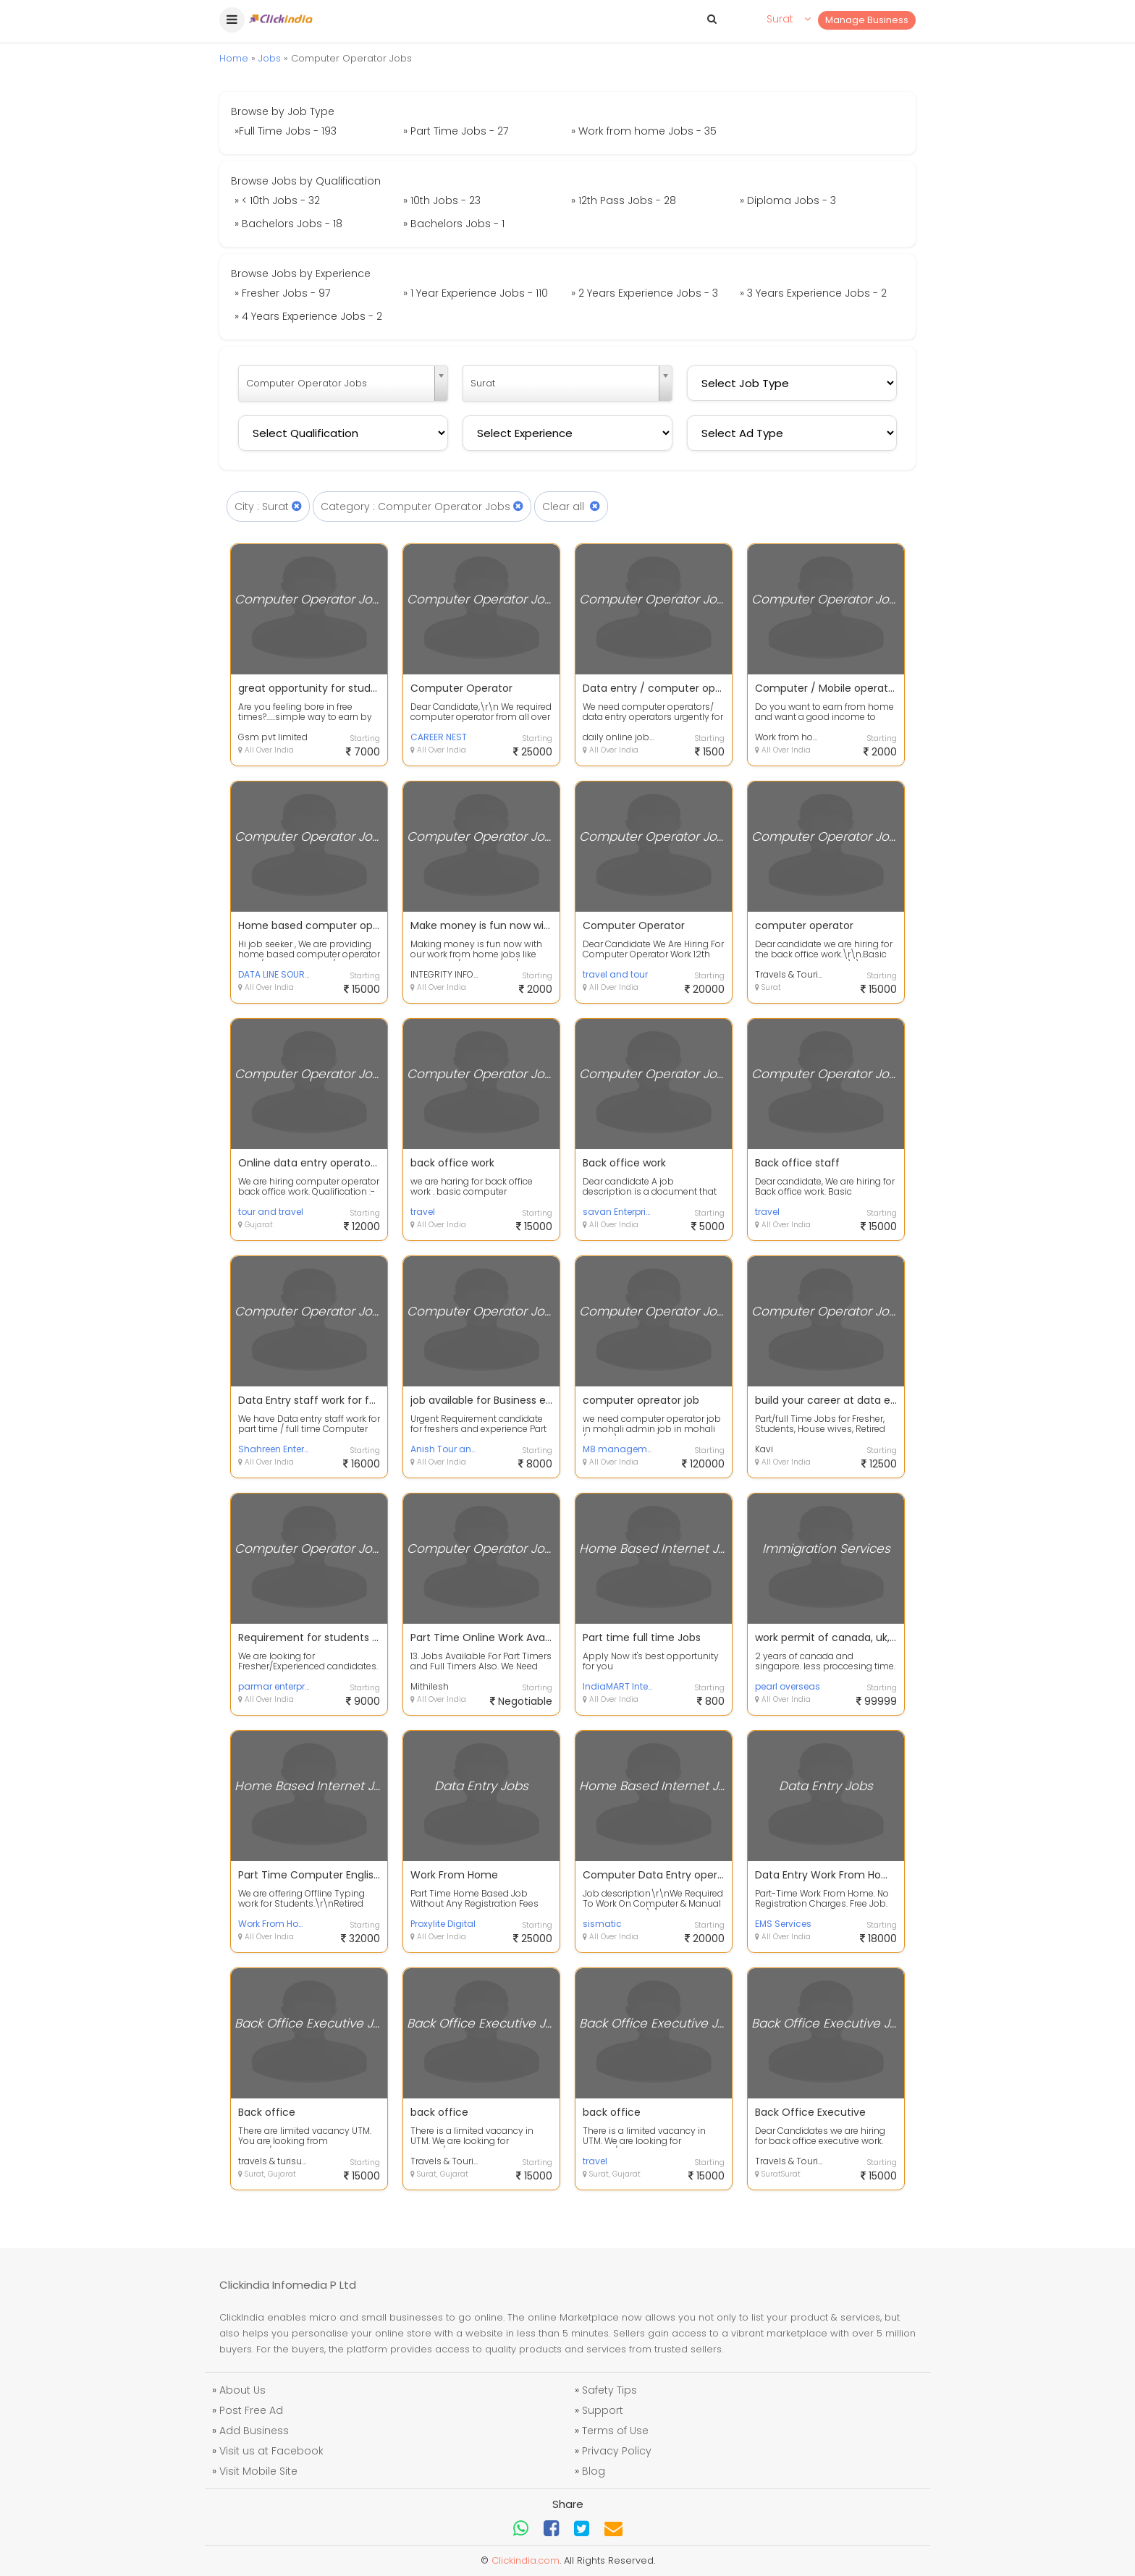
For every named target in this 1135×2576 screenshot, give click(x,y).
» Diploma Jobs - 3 (788, 200)
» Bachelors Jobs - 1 (454, 223)
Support (602, 2410)
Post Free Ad (251, 2410)
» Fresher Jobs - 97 (282, 293)
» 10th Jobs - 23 (442, 200)
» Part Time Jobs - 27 (455, 131)
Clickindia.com (525, 2560)
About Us (242, 2390)
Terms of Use (615, 2430)
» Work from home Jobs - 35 (644, 131)
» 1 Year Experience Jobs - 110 (475, 293)
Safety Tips (609, 2390)
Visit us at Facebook (271, 2451)
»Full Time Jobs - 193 (286, 131)
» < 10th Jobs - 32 (277, 200)
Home (233, 58)
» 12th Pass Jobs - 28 (623, 200)
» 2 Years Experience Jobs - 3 (644, 293)
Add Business (254, 2430)
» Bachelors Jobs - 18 (288, 223)
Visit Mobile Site (258, 2471)
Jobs (269, 58)
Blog (593, 2471)
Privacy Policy (616, 2451)
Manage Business (866, 20)
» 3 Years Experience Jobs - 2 (813, 293)
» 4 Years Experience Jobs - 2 (308, 316)
